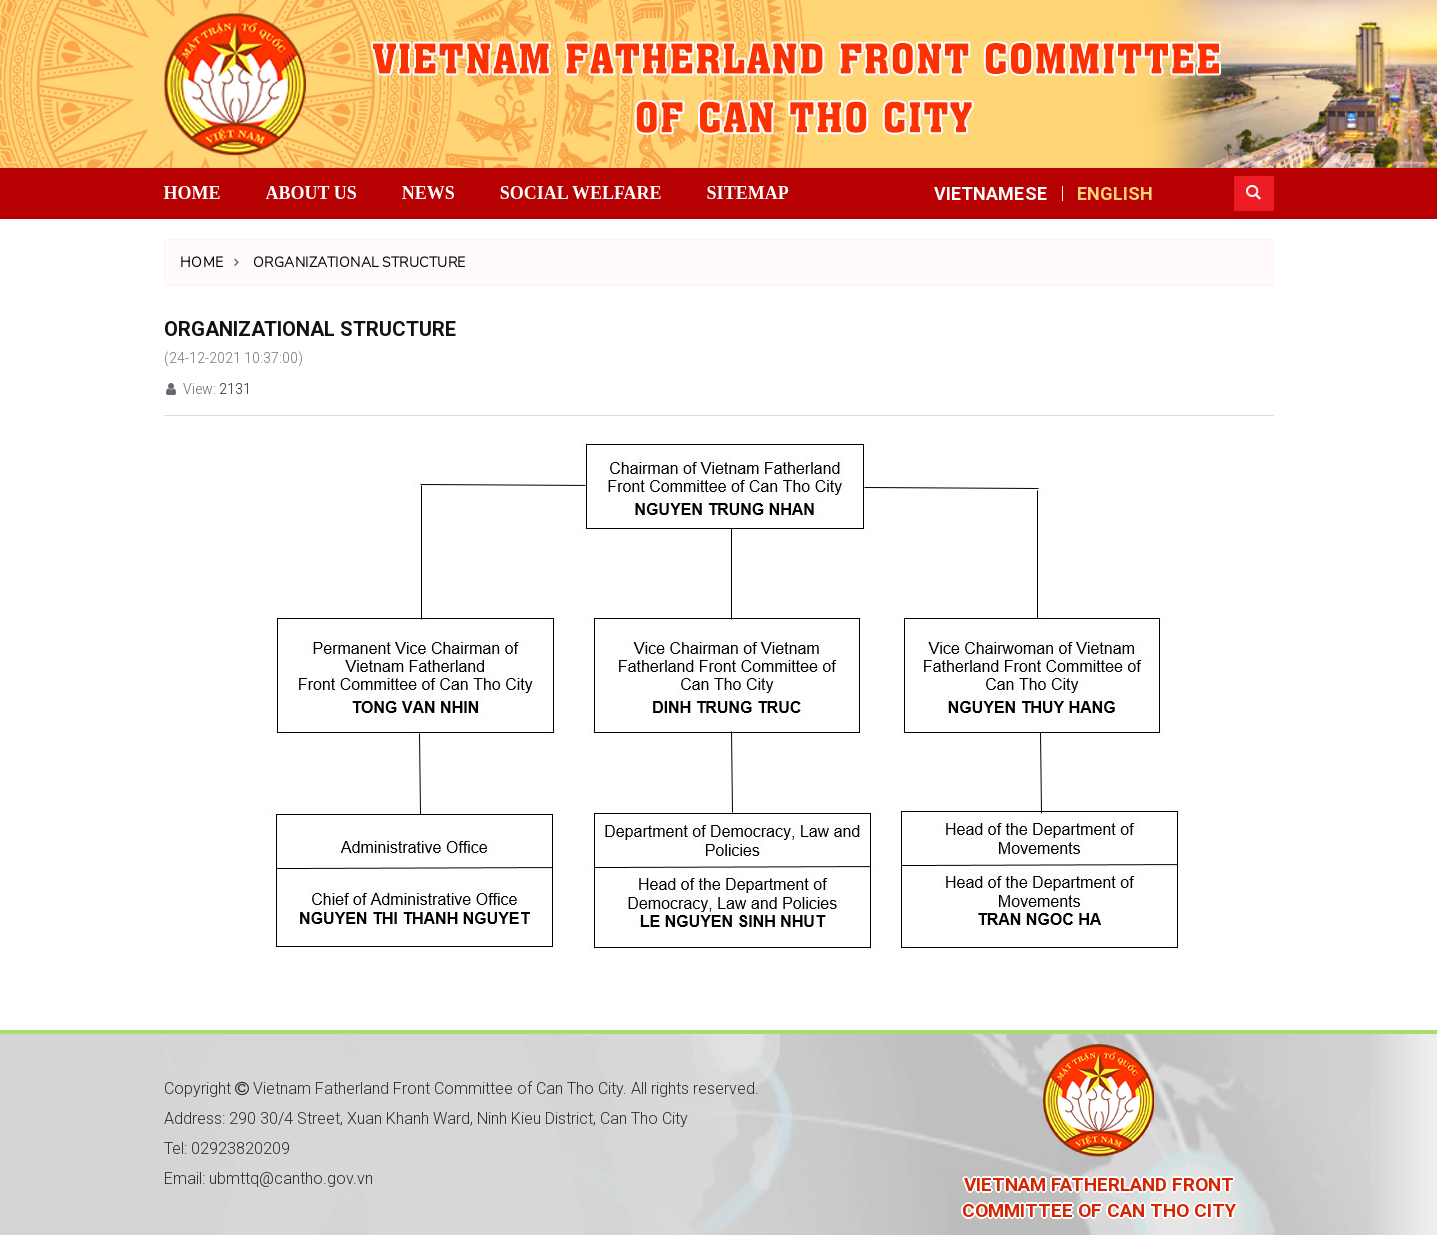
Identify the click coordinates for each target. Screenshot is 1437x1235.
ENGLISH (1115, 193)
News (428, 193)
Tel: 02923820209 (227, 1148)
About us (311, 193)
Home (192, 193)
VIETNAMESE (990, 193)
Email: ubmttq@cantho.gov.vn (268, 1178)
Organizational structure (359, 262)
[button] (1254, 193)
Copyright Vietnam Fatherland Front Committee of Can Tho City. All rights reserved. (461, 1088)
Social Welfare (581, 193)
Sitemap (748, 193)
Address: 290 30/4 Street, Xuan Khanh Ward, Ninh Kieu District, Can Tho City (426, 1118)
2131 (235, 389)
